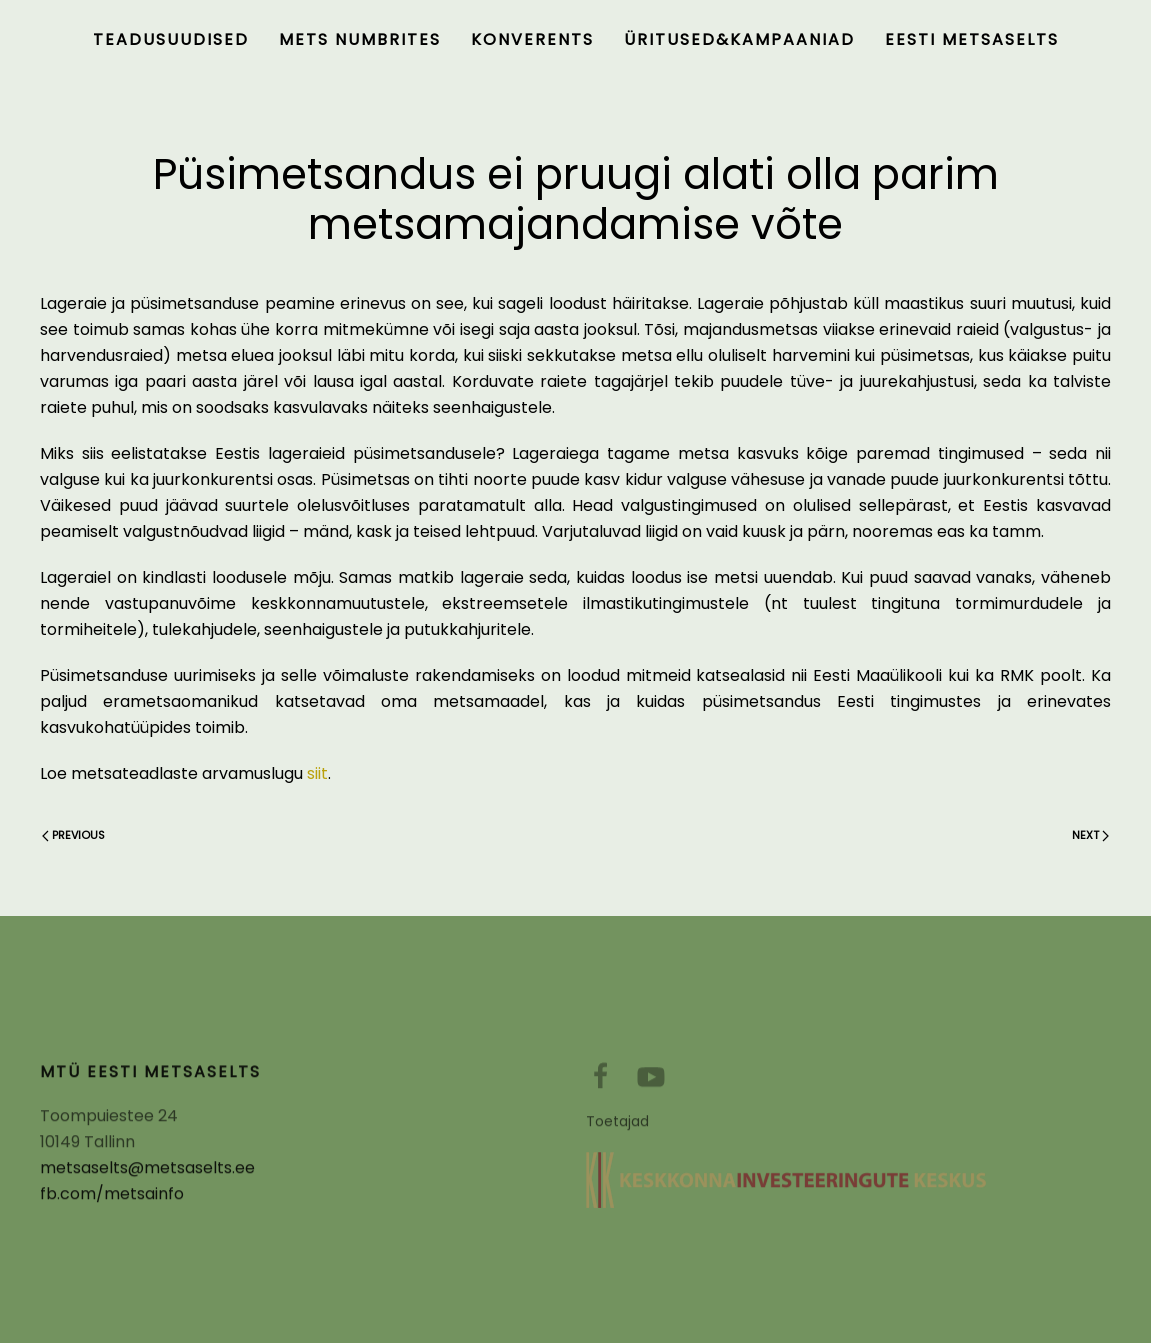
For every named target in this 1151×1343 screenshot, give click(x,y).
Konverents (532, 39)
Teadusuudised (171, 39)
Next (1090, 835)
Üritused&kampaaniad (739, 39)
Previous (73, 835)
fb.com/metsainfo (112, 1199)
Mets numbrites (360, 39)
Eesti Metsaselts (972, 39)
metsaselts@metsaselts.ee (147, 1173)
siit (317, 773)
